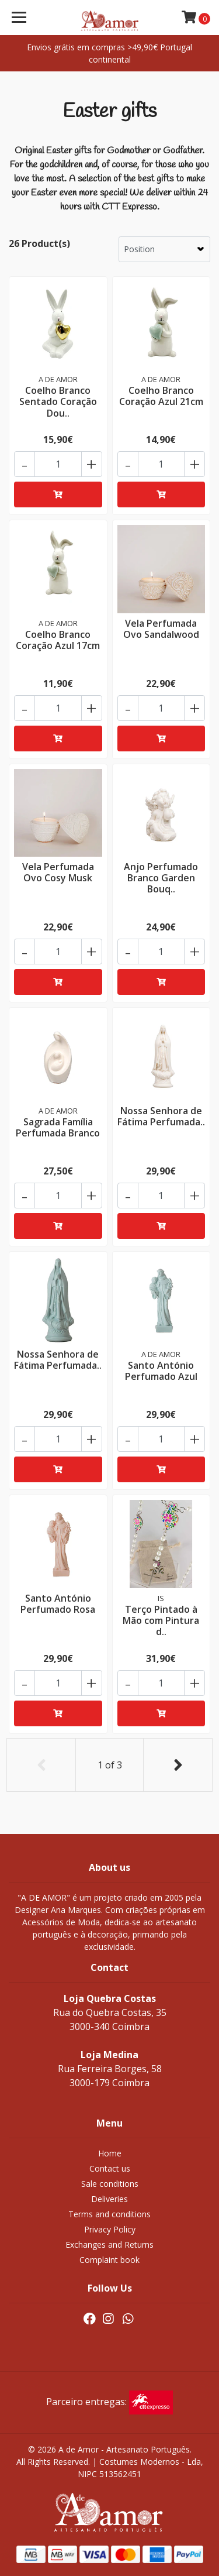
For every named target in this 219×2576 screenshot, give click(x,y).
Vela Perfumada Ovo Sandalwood (161, 629)
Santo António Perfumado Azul (161, 1371)
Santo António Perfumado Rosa (57, 1604)
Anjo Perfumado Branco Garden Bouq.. (161, 877)
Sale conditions (109, 2183)
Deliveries (109, 2198)
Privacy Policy (109, 2229)
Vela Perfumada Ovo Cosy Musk (58, 872)
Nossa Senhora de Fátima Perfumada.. (161, 1116)
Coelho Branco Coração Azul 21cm (161, 396)
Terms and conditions (109, 2214)
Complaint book (109, 2259)
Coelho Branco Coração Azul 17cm (58, 640)
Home (109, 2153)
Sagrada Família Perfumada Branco (58, 1127)
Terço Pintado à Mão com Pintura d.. (161, 1620)
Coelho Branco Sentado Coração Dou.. (58, 401)
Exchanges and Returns (109, 2244)
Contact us (109, 2168)
